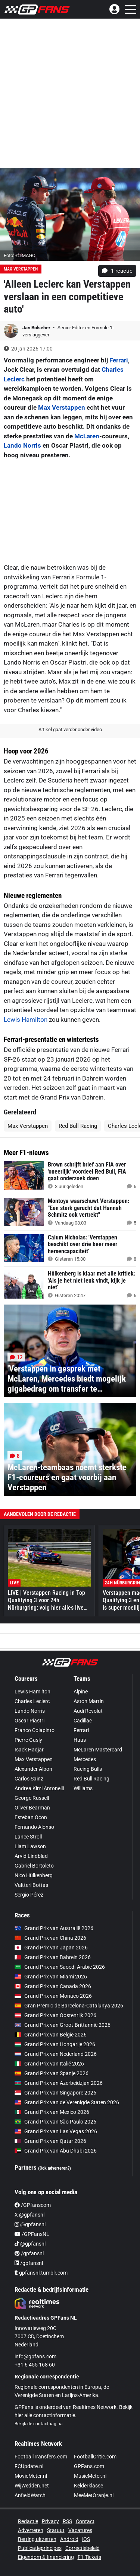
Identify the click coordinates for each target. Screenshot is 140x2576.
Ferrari (118, 360)
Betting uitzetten (37, 2539)
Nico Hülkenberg (34, 1875)
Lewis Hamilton (25, 1019)
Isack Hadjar (29, 1750)
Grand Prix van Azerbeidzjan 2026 (59, 2083)
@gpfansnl (30, 2224)
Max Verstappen (21, 269)
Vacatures (80, 2530)
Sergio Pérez (29, 1895)
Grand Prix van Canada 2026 (53, 1986)
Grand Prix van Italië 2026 (49, 2064)
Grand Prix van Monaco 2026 (53, 1996)
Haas (80, 1740)
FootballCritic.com (95, 2457)
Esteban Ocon (31, 1817)
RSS (67, 2521)
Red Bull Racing (78, 1126)
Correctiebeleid (82, 2548)
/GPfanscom (33, 2205)
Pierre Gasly (28, 1740)
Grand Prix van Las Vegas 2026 (56, 2131)
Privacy (50, 2521)
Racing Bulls (88, 1769)
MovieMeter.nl (31, 2476)
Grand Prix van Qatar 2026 (50, 2141)
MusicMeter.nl (90, 2476)
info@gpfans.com (35, 2356)
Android (69, 2539)
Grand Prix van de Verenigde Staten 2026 (67, 2102)
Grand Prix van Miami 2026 (51, 1977)
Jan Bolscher (37, 327)
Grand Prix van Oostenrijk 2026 (55, 2015)
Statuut (56, 2530)
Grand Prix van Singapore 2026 (55, 2093)
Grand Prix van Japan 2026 (51, 1948)
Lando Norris (22, 445)
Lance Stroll (28, 1837)
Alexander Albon (33, 1769)
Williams (83, 1788)
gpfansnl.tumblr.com (41, 2273)
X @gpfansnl (29, 2215)
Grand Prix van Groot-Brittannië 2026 (63, 2025)
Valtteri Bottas (31, 1885)
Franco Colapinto (35, 1730)
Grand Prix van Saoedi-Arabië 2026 (60, 1967)
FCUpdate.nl (29, 2466)
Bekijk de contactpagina (39, 2423)
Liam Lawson (30, 1846)
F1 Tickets (89, 2557)
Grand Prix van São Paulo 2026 (55, 2122)
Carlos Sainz (29, 1779)
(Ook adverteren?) (54, 2168)
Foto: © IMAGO (19, 255)
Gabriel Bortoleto (34, 1866)
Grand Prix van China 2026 (50, 1938)
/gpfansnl (29, 2253)
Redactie (28, 2521)
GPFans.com (89, 2466)
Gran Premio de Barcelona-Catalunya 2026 (69, 2006)
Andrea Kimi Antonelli (39, 1788)
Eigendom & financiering (46, 2557)
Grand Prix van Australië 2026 (54, 1928)
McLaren (86, 436)
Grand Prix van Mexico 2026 (52, 2112)
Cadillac (83, 1721)
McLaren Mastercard (98, 1750)
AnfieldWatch (30, 2495)
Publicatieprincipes (40, 2548)
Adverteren (30, 2530)
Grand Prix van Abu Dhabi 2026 (56, 2151)
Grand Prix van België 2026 (51, 2035)
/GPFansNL (32, 2234)
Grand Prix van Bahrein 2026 (53, 1957)
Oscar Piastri (29, 1721)
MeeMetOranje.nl (93, 2495)
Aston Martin (89, 1701)
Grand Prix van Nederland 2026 (56, 2054)
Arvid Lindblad (31, 1856)
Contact (85, 2521)
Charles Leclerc (32, 1701)
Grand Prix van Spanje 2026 (51, 2073)
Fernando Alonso (34, 1827)
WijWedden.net (32, 2486)
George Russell (32, 1798)
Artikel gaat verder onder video (70, 729)
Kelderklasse (88, 2486)
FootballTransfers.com (41, 2457)
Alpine (81, 1692)
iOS (86, 2539)
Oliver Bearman (32, 1808)
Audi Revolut (88, 1711)
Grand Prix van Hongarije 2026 (55, 2044)
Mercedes (85, 1759)
